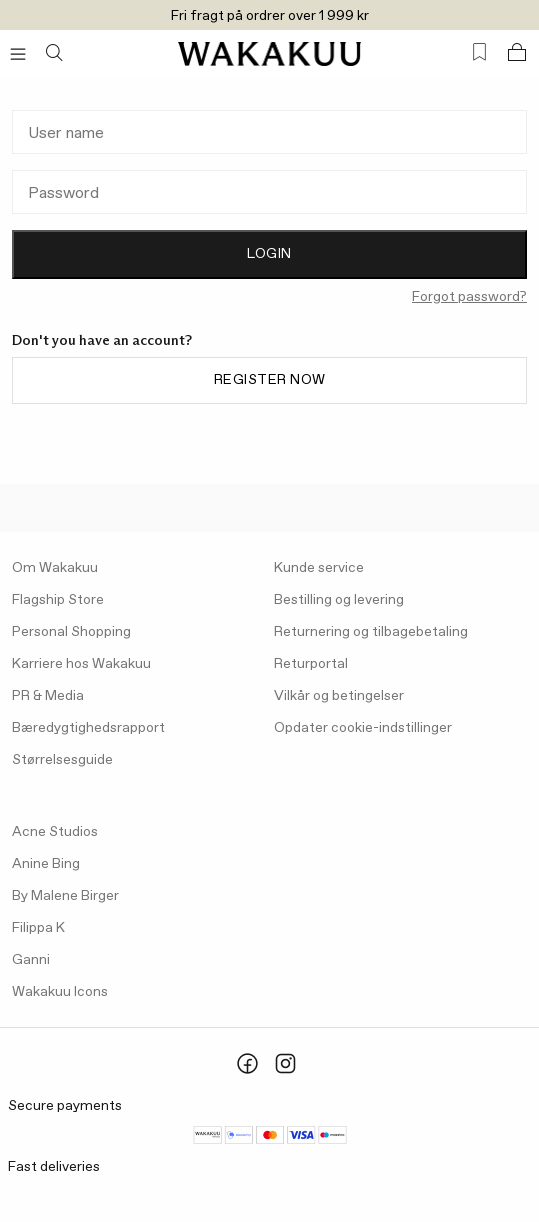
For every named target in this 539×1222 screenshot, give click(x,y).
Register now (270, 380)
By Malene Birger (65, 896)
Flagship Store (58, 600)
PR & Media (48, 696)
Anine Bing (46, 864)
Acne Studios (55, 832)
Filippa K (38, 928)
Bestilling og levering (339, 600)
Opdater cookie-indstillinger (363, 728)
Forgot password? (469, 297)
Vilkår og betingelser (339, 696)
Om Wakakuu (55, 568)
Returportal (311, 664)
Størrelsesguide (62, 760)
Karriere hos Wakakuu (81, 664)
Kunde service (319, 568)
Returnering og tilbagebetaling (371, 632)
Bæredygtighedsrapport (88, 728)
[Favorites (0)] (479, 52)
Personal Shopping (71, 632)
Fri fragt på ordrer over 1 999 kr (270, 16)
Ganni (31, 960)
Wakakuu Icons (60, 992)
